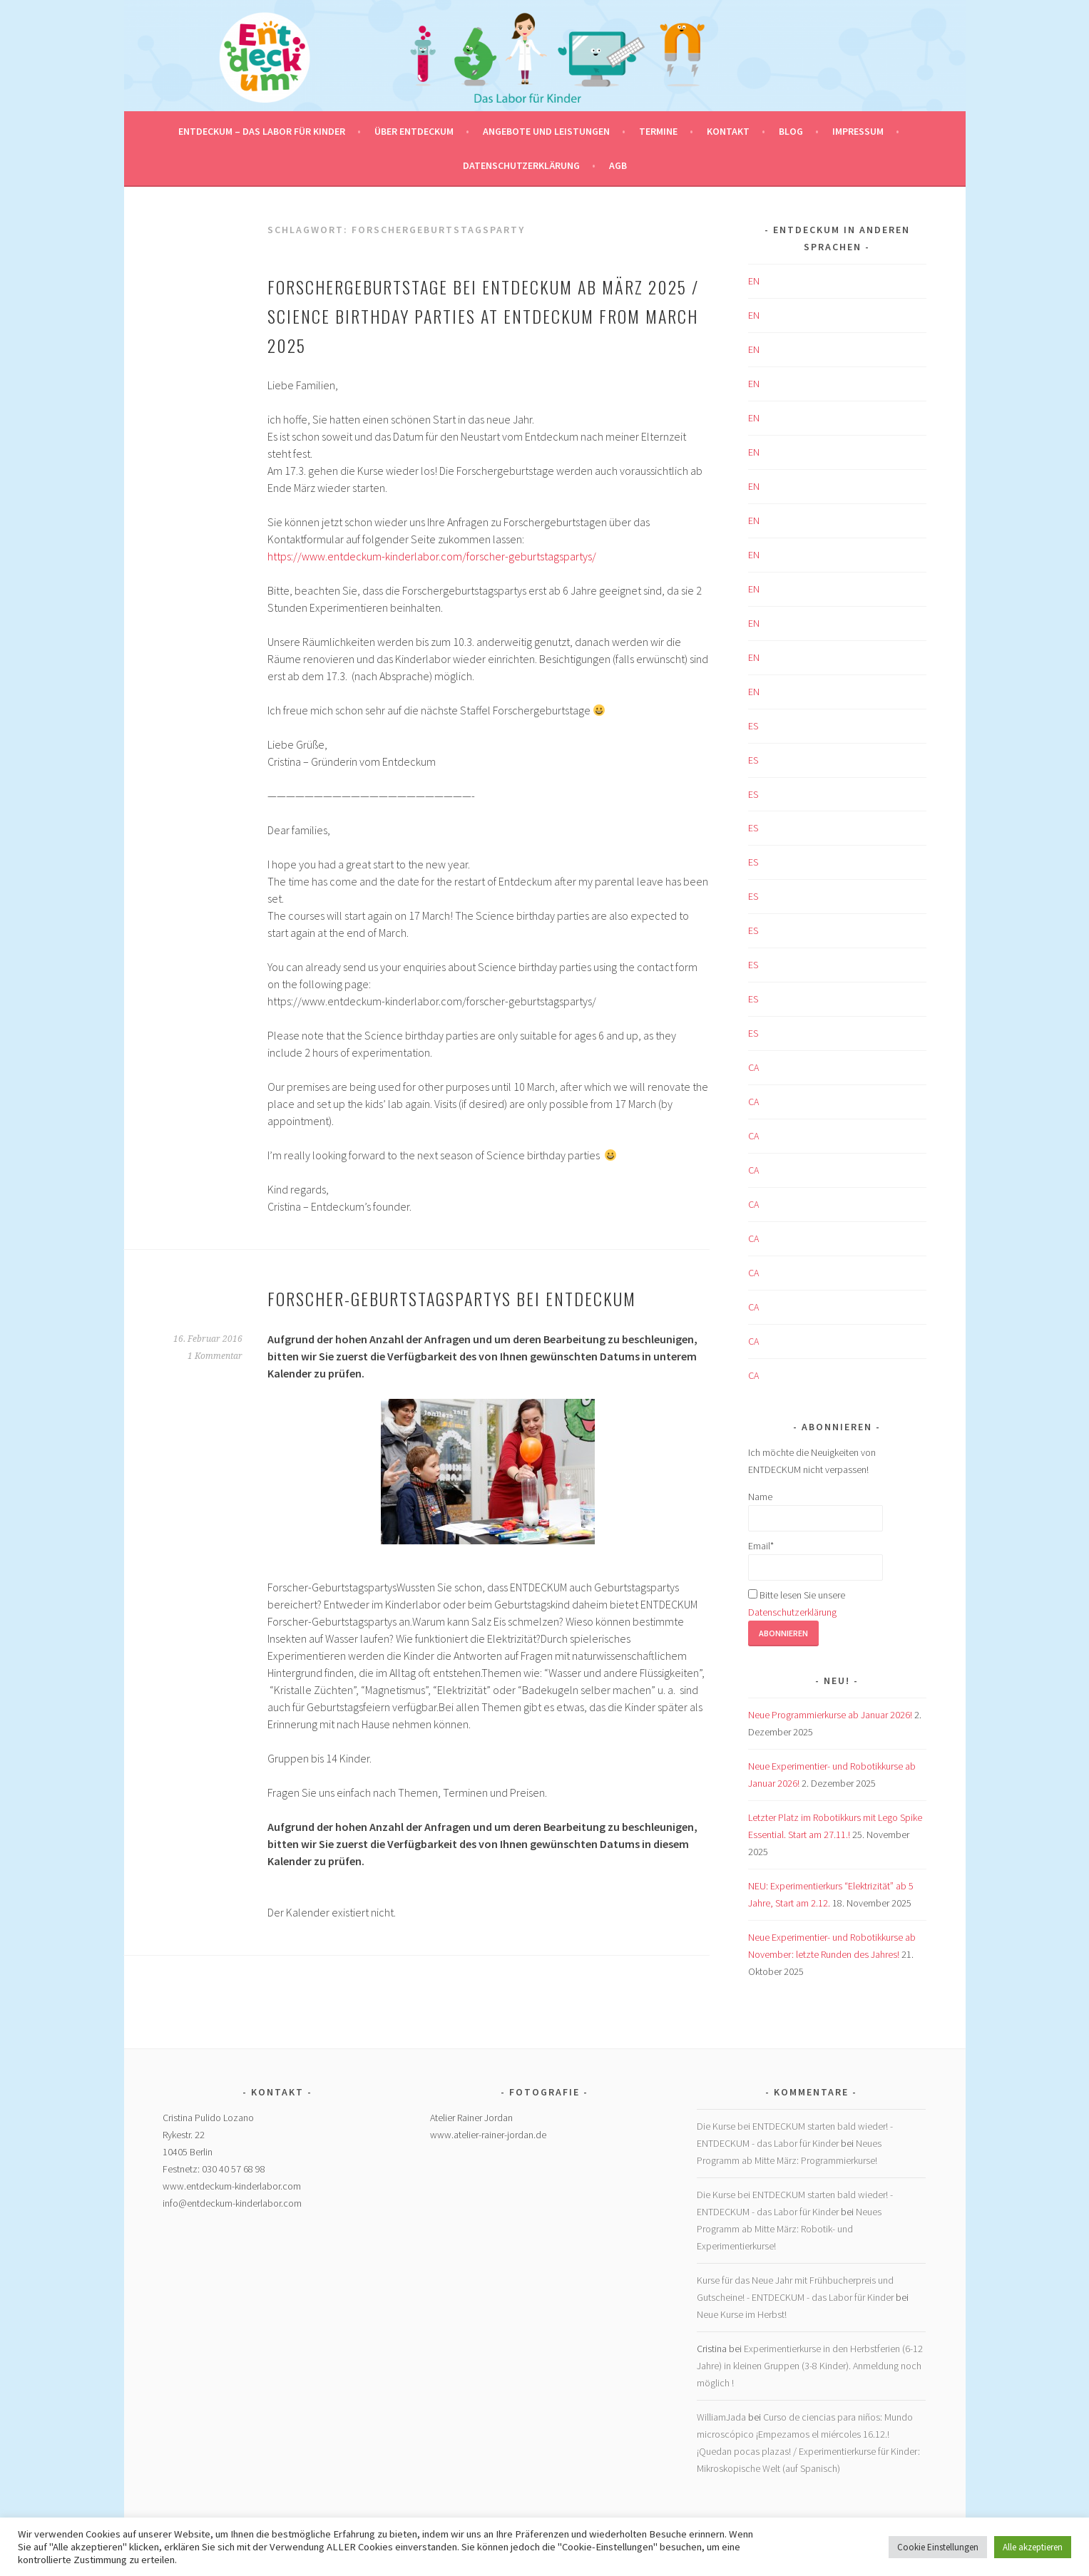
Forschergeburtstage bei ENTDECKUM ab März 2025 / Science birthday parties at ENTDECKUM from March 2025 (483, 316)
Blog (791, 131)
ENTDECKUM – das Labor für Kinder (261, 131)
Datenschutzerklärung (521, 165)
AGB (618, 165)
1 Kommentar (215, 1356)
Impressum (858, 131)
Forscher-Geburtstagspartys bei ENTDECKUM (451, 1298)
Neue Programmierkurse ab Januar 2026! (830, 1714)
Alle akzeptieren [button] (1033, 2547)
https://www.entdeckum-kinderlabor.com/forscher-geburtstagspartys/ (431, 556)
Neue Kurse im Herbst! (742, 2314)
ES (753, 725)
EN (754, 280)
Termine (658, 131)
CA (753, 1067)
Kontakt (728, 131)
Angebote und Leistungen (546, 131)
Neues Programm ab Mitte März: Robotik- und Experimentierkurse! (789, 2228)
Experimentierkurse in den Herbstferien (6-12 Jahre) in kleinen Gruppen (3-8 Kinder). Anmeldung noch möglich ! (810, 2365)
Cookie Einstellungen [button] (937, 2547)
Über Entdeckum (414, 131)
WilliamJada (721, 2417)
